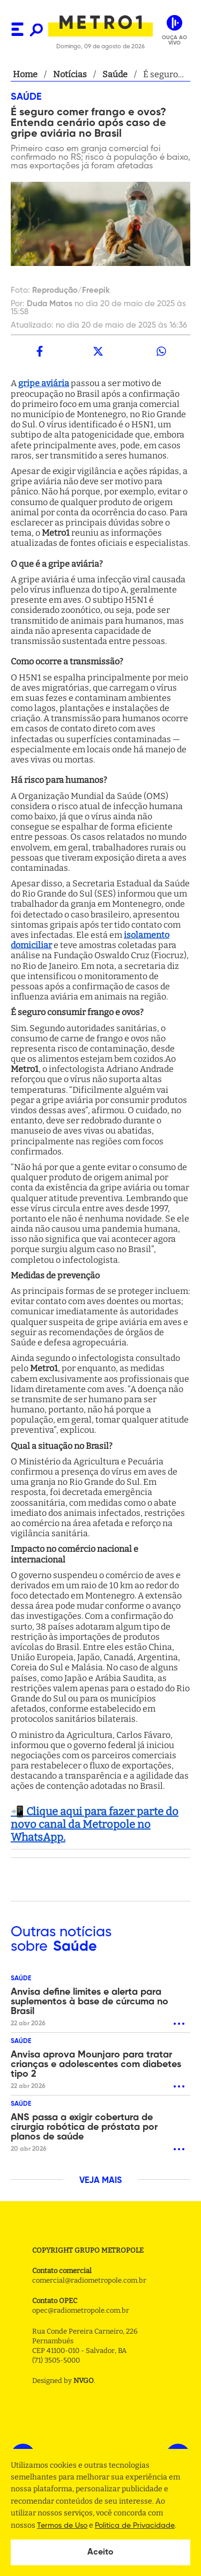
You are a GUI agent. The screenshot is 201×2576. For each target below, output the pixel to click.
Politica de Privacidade (135, 2525)
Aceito (100, 2552)
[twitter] (97, 351)
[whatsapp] (161, 351)
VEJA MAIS (100, 2181)
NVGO (83, 2381)
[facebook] (40, 351)
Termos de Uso (62, 2525)
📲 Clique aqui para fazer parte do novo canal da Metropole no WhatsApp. (94, 1824)
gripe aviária (43, 383)
